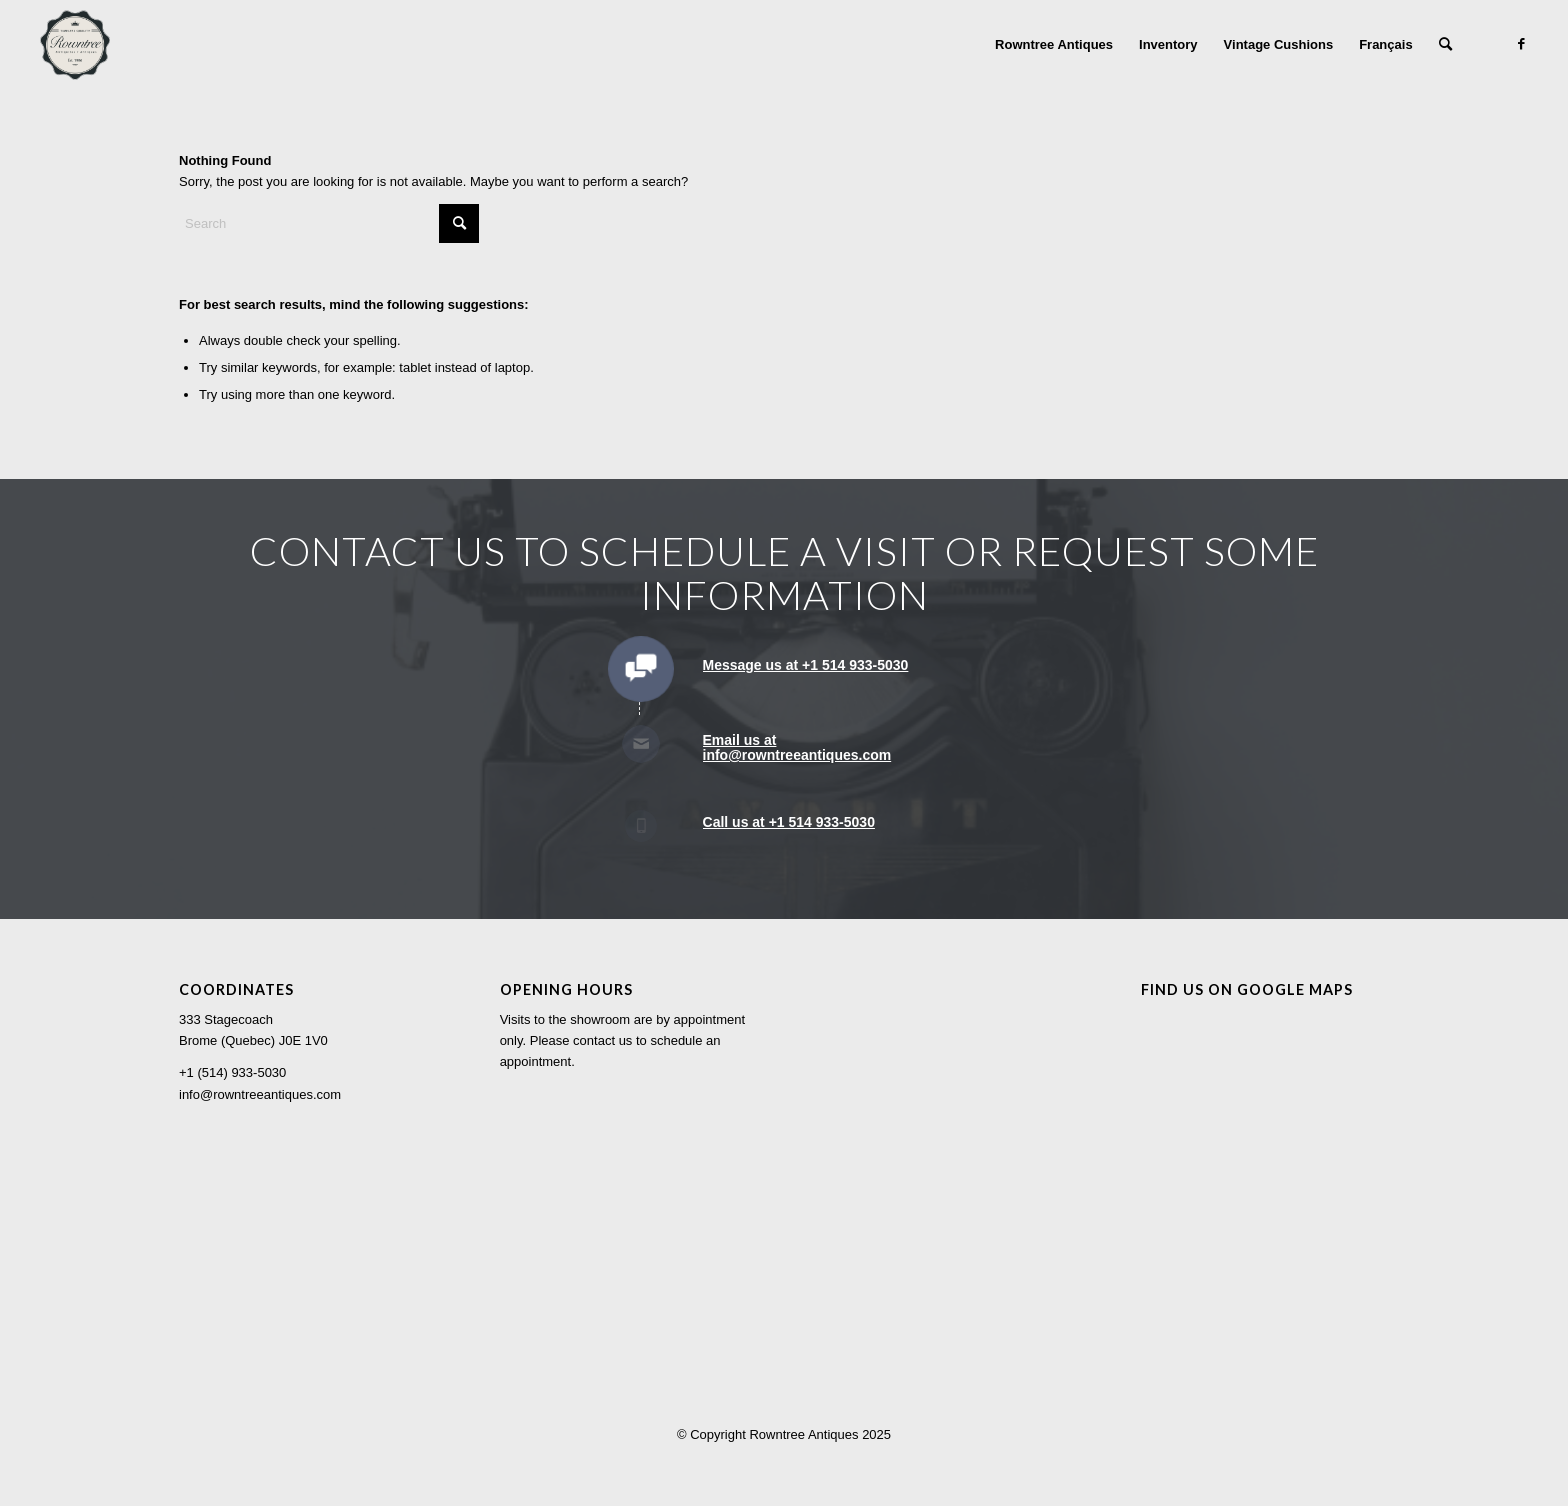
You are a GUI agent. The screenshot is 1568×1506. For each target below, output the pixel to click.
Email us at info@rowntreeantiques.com (797, 747)
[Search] (1445, 45)
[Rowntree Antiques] (75, 45)
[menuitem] (1054, 45)
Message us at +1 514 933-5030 (806, 665)
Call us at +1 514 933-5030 (789, 822)
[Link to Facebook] (1522, 44)
